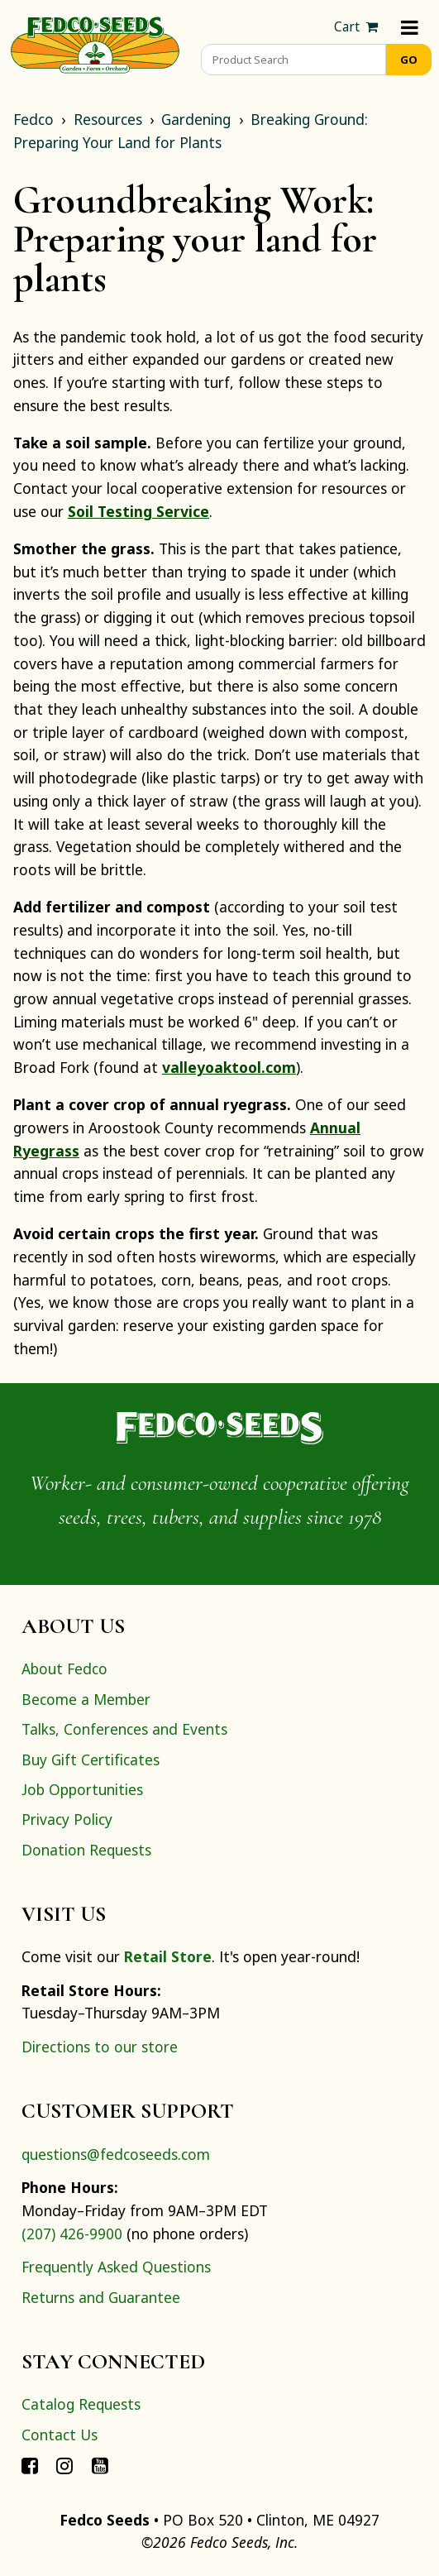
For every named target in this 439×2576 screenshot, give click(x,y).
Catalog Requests (81, 2404)
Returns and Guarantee (100, 2297)
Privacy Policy (66, 1819)
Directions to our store (99, 2046)
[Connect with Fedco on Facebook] (29, 2464)
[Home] (95, 43)
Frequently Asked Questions (116, 2267)
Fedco (33, 119)
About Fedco (64, 1668)
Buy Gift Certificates (90, 1759)
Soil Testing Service (138, 511)
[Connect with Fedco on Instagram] (64, 2464)
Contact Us (59, 2434)
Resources (108, 119)
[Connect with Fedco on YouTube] (100, 2464)
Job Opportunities (82, 1789)
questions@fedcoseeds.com (115, 2154)
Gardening (196, 119)
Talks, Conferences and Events (124, 1729)
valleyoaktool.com (229, 1067)
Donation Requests (86, 1850)
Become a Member (85, 1699)
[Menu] (410, 27)
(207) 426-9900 (71, 2233)
